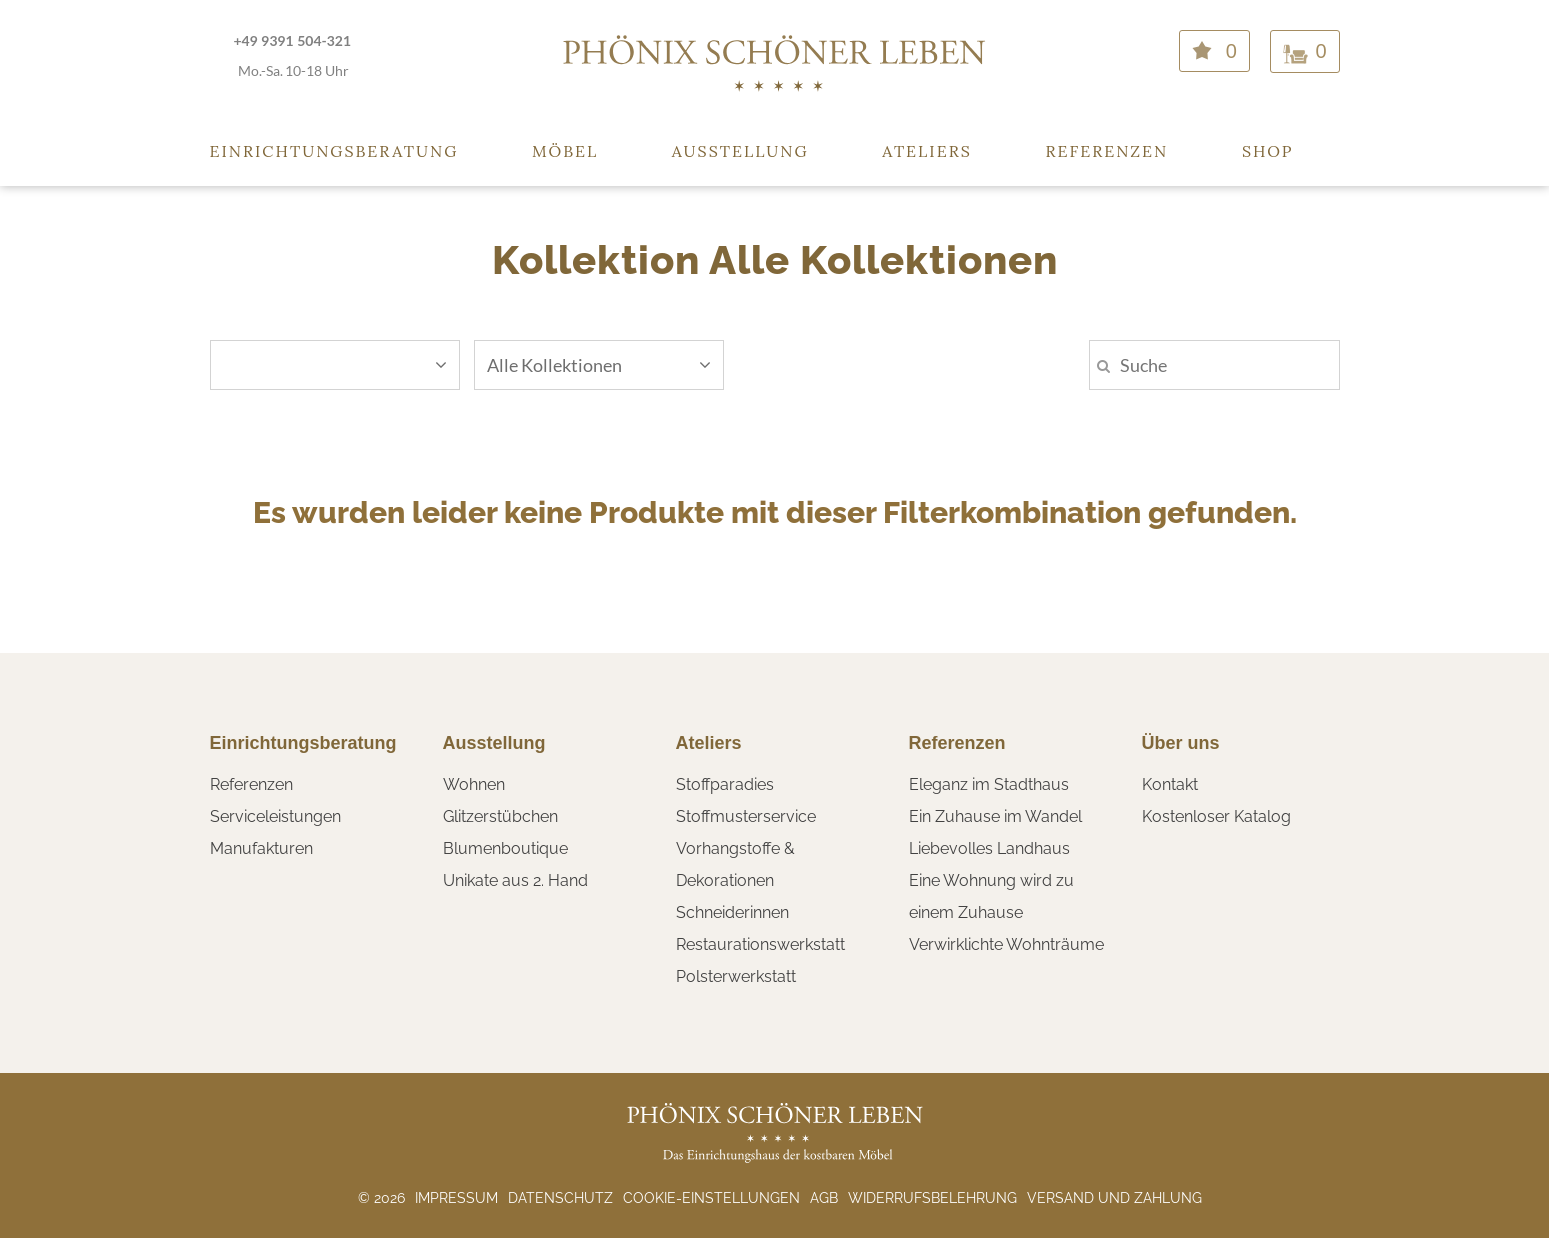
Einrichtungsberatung (334, 151)
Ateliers (927, 151)
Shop (1268, 151)
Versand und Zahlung (1114, 1198)
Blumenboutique (505, 848)
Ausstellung (740, 151)
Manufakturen (261, 848)
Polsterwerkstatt (736, 976)
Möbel (565, 151)
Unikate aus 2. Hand (515, 880)
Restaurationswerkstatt (760, 944)
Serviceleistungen (275, 816)
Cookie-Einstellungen (711, 1198)
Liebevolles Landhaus (989, 848)
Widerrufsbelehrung (932, 1198)
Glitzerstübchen (500, 816)
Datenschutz (560, 1198)
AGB (824, 1198)
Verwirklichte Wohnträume (1006, 944)
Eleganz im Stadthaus (989, 784)
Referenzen (1106, 151)
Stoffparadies (725, 784)
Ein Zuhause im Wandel (995, 816)
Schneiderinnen (732, 912)
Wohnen (474, 784)
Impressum (456, 1198)
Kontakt (1170, 784)
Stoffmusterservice (746, 816)
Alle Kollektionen (599, 365)
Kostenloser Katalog (1216, 816)
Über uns (1181, 743)
